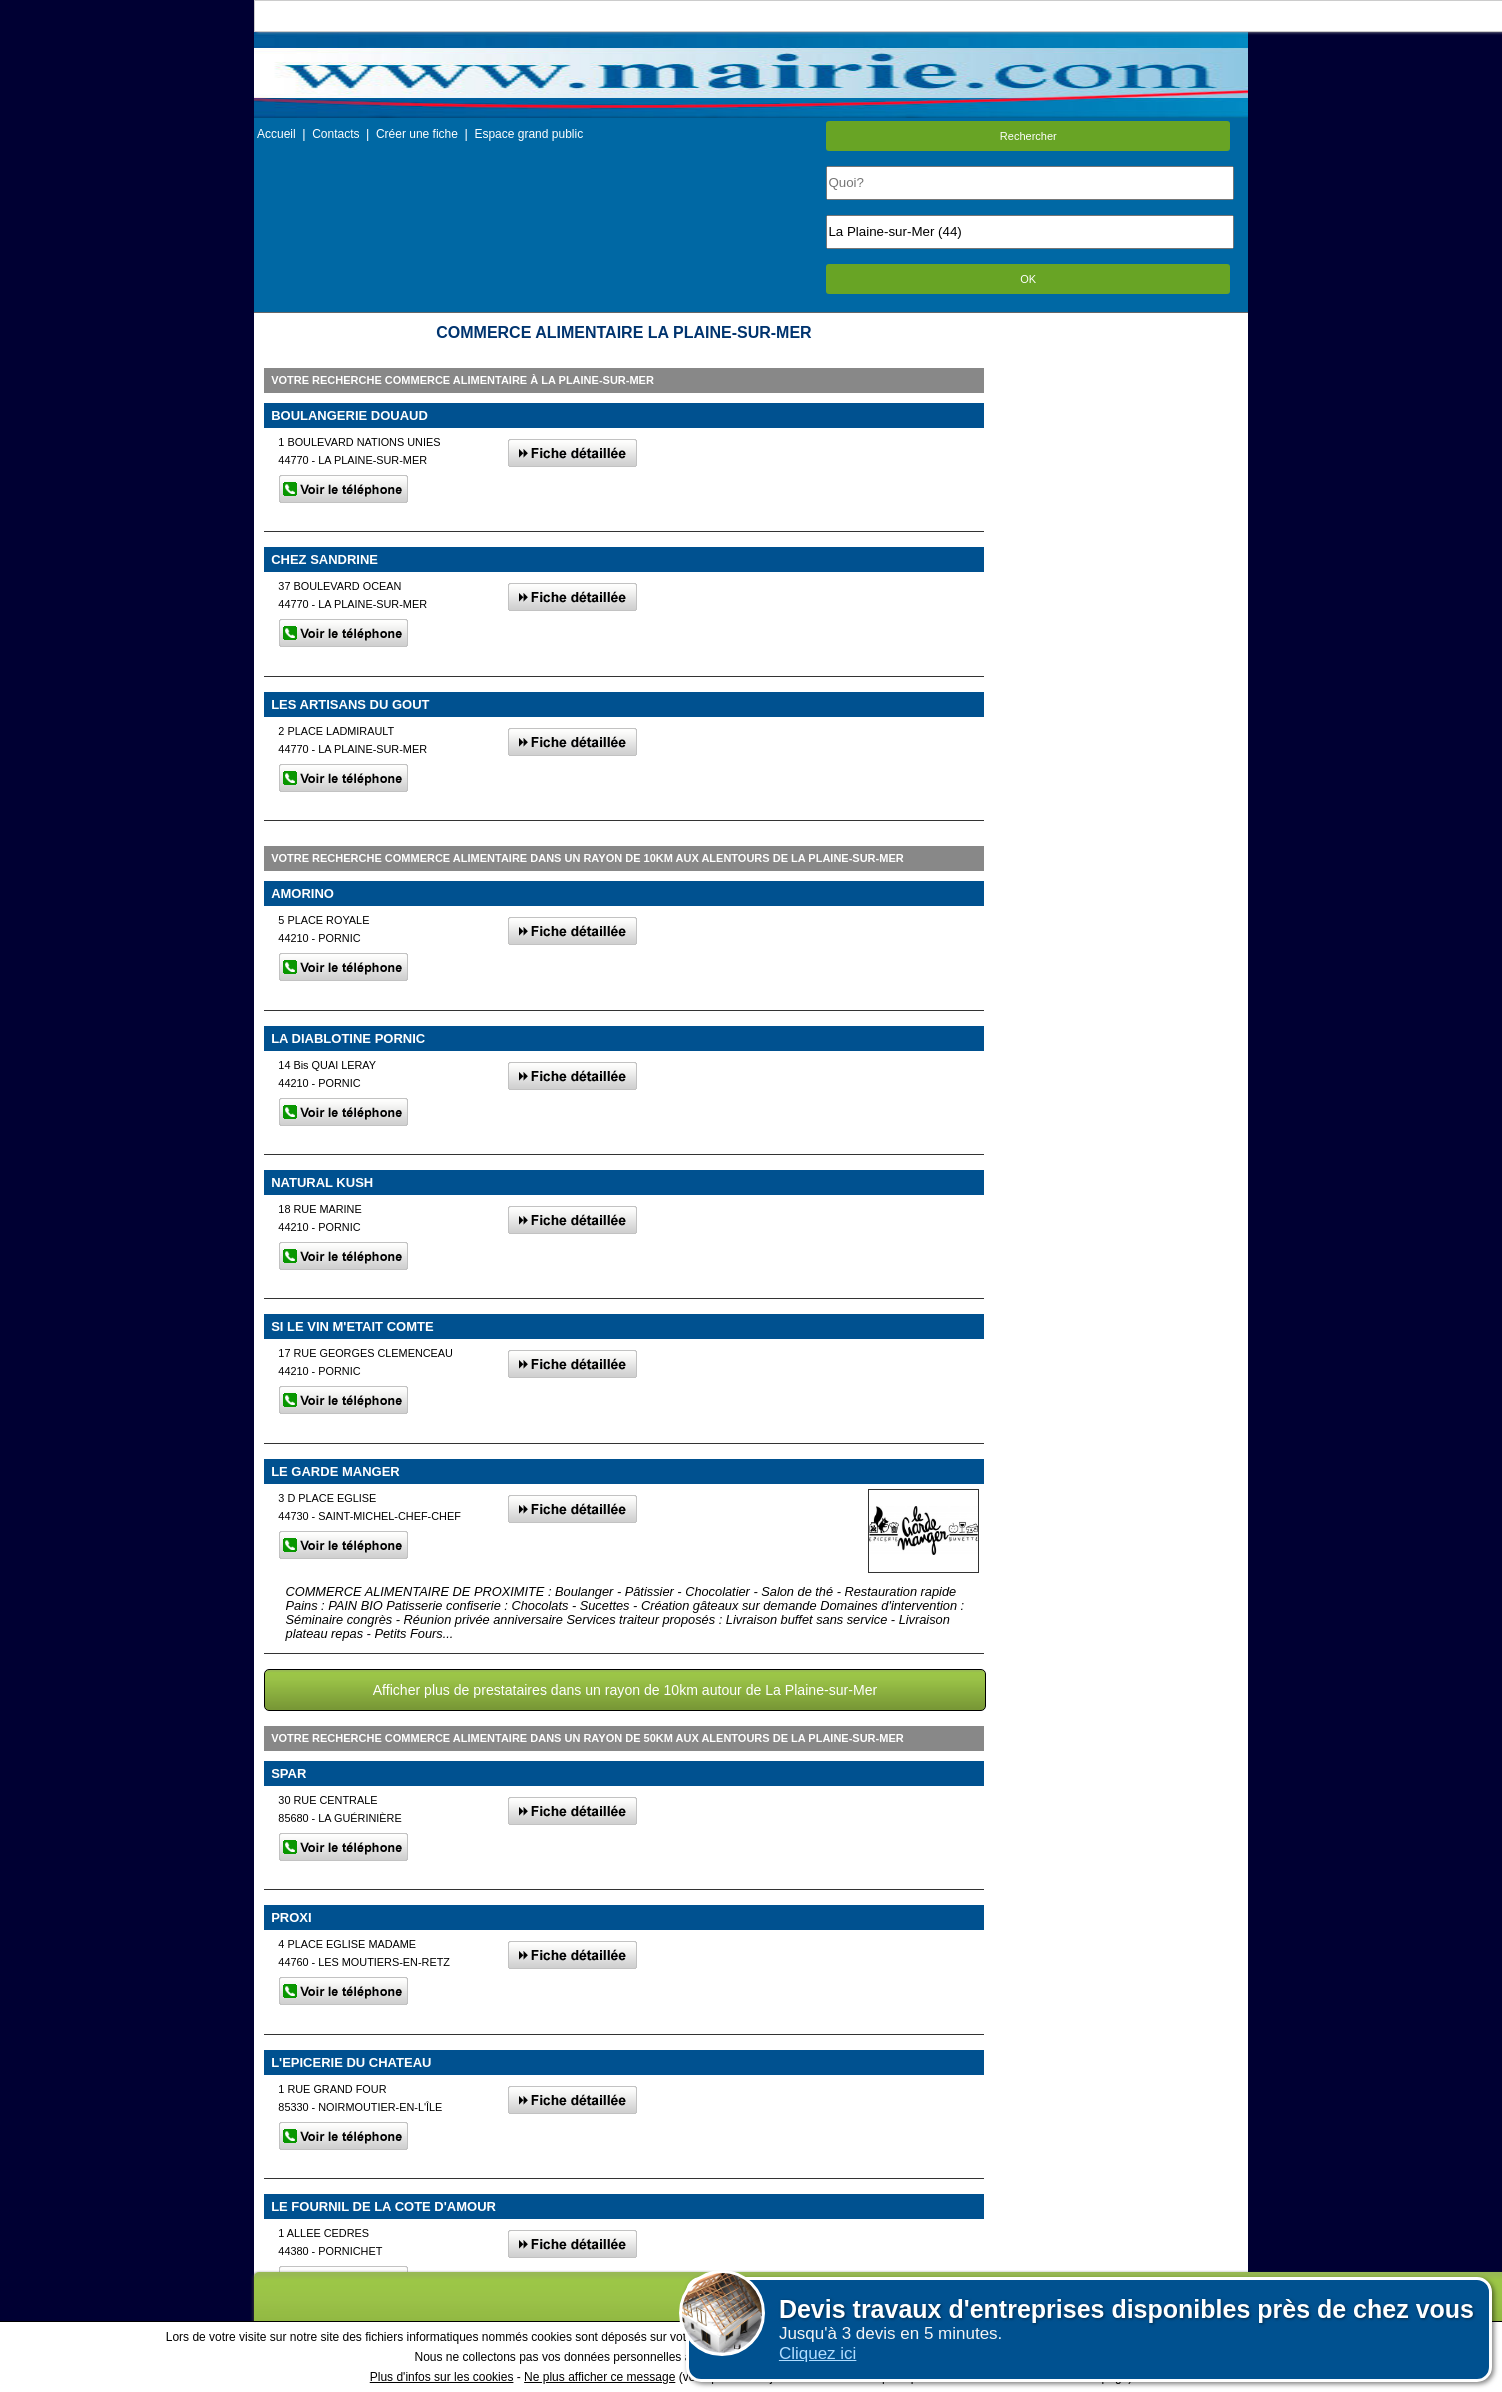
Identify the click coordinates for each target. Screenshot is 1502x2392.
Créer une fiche (417, 134)
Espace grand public (528, 134)
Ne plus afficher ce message (599, 2377)
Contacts (335, 134)
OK (1028, 279)
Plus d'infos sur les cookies (442, 2377)
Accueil (276, 134)
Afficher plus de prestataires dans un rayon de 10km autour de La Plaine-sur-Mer (625, 1690)
